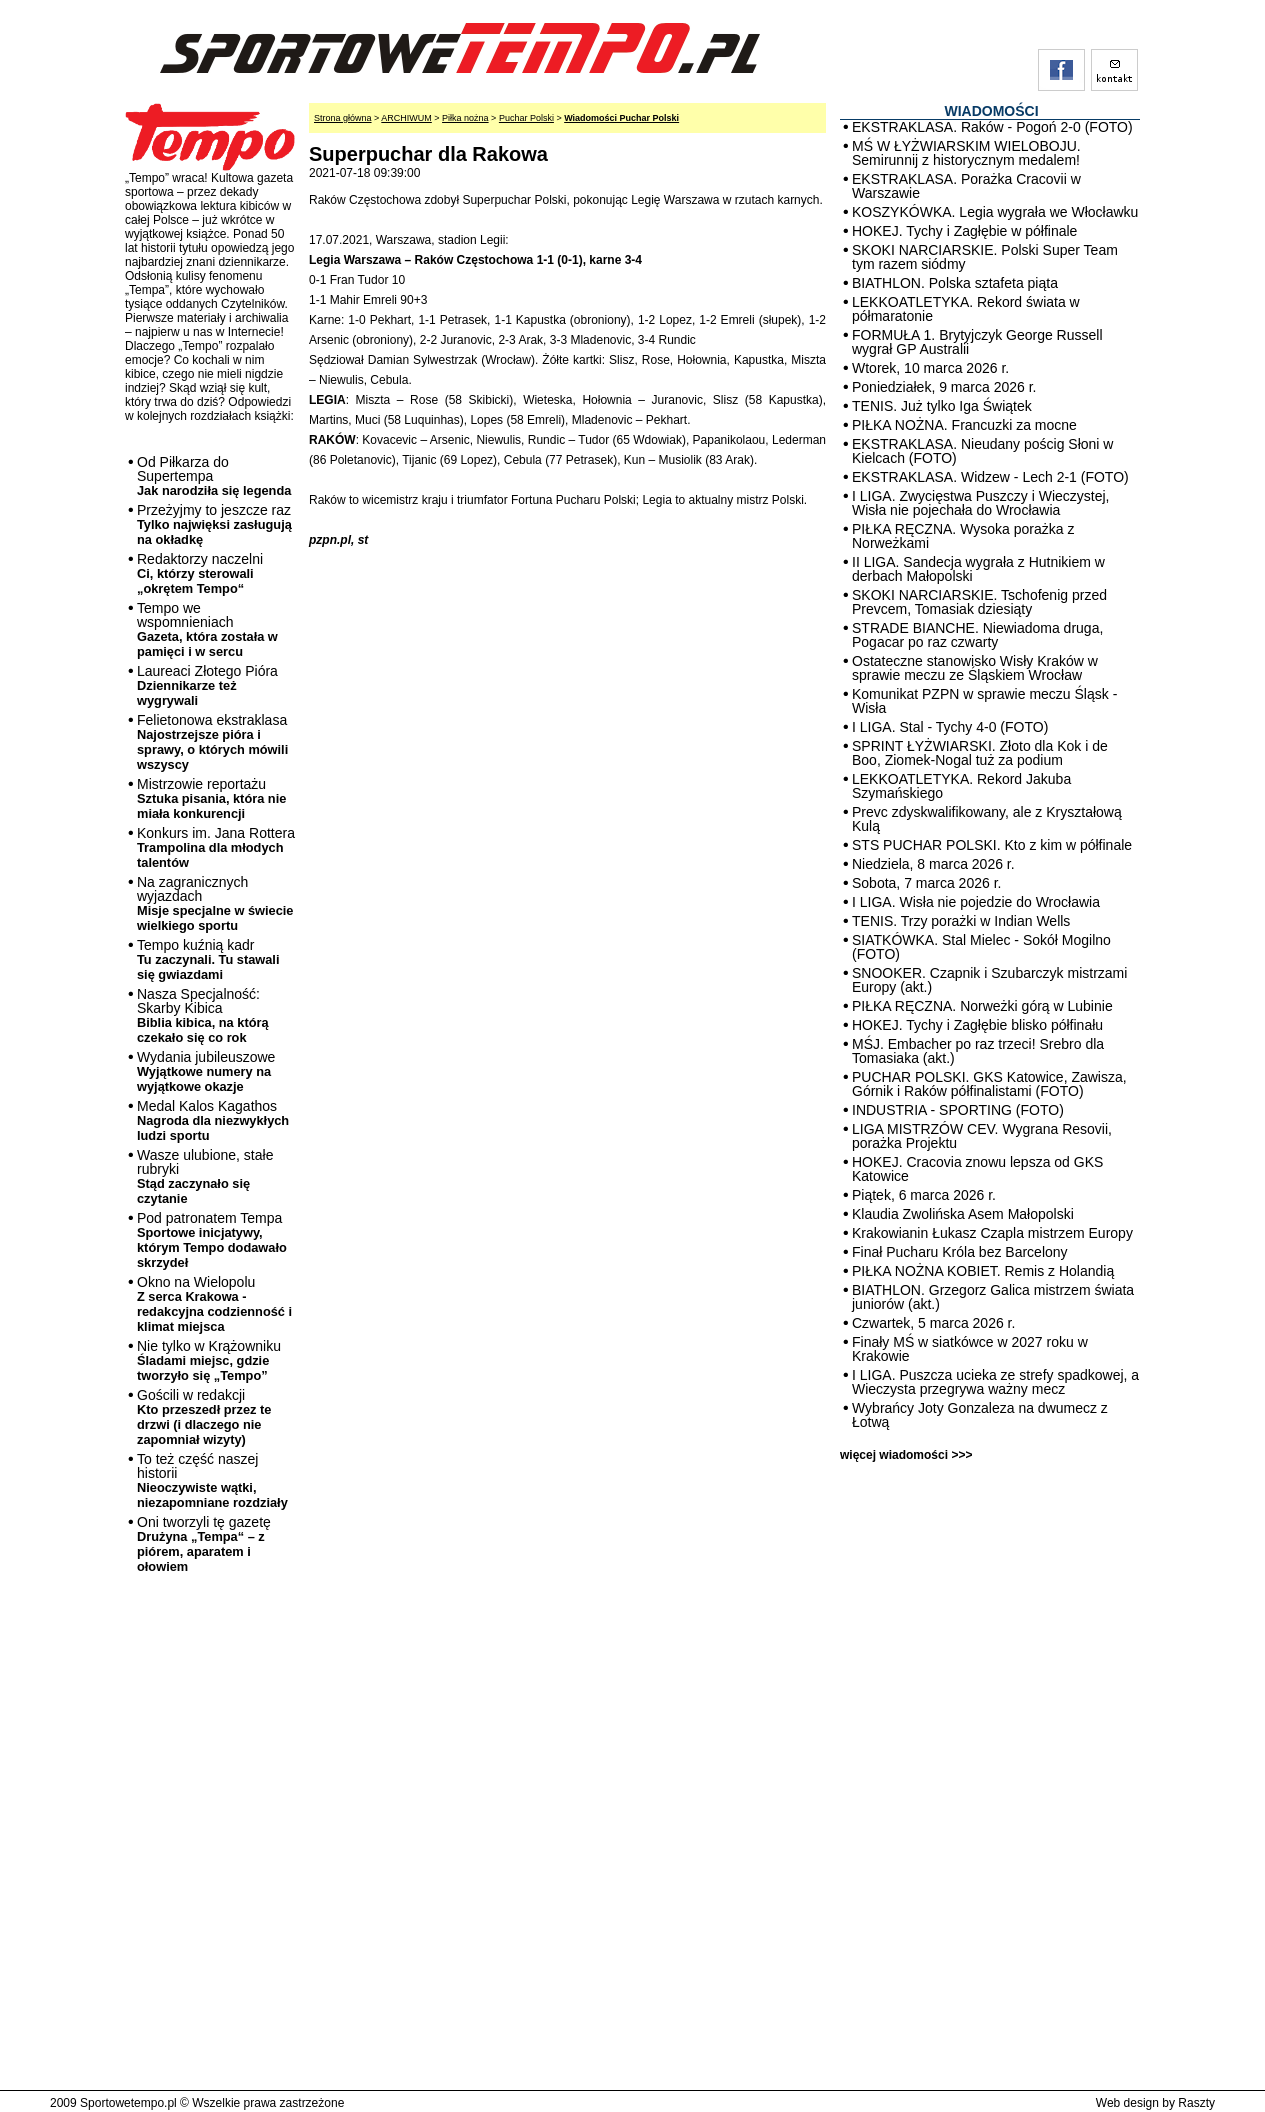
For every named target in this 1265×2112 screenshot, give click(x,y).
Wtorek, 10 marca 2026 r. (930, 368)
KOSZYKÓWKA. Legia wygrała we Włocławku (995, 212)
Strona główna (343, 118)
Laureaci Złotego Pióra (207, 685)
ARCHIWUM (406, 118)
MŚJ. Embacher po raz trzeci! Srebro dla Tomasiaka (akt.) (978, 1051)
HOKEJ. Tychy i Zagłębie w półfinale (964, 231)
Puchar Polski (526, 118)
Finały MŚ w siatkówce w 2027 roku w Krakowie (970, 1349)
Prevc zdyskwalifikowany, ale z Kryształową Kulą (987, 819)
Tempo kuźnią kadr (208, 959)
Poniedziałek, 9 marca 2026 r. (944, 387)
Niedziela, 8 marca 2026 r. (933, 864)
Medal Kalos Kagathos (213, 1120)
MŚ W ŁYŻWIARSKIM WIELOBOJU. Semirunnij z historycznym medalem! (966, 153)
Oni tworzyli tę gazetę (204, 1544)
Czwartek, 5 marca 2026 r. (933, 1323)
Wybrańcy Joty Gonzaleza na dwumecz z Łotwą (980, 1415)
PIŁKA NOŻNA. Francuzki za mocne (964, 425)
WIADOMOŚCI (991, 111)
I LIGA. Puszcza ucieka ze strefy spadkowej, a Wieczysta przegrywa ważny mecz (995, 1382)
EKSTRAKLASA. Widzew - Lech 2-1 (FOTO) (990, 477)
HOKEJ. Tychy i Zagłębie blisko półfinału (977, 1025)
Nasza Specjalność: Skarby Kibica (203, 1015)
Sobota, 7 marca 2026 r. (926, 883)
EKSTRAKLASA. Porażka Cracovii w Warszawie (966, 186)
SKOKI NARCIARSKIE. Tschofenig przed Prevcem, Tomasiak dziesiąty (979, 602)
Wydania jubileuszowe (206, 1071)
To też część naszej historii (212, 1480)
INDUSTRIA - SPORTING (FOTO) (958, 1110)
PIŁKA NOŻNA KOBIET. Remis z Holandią (983, 1271)
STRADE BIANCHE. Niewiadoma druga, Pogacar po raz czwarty (977, 635)
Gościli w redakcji (204, 1417)
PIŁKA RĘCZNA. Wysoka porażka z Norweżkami (963, 536)
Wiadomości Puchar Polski (621, 118)
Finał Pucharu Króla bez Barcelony (960, 1252)
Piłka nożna (465, 118)
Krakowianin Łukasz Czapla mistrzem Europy (992, 1233)
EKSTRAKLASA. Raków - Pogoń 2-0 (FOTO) (992, 127)
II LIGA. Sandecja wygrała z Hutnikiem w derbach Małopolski (978, 569)
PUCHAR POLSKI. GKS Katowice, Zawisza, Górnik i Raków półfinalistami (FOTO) (989, 1084)
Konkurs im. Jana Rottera (216, 847)
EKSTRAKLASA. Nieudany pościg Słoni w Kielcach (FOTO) (982, 451)
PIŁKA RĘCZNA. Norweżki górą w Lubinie (982, 1006)
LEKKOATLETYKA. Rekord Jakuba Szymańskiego (961, 786)
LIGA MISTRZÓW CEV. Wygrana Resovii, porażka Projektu (982, 1136)
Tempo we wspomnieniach (207, 629)
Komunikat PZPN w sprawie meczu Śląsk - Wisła (984, 701)
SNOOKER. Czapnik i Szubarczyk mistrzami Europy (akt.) (989, 980)
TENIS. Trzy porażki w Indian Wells (961, 921)
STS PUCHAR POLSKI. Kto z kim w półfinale (992, 845)
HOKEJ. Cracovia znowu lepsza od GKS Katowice (977, 1169)
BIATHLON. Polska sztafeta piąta (955, 283)
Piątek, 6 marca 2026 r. (924, 1195)
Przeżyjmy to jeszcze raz (214, 524)
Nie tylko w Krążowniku (209, 1360)
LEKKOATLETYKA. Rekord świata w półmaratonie (966, 309)
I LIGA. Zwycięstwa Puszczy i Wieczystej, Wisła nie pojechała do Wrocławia (981, 503)
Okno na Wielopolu (214, 1304)
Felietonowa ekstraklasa (212, 742)
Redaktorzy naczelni (200, 573)
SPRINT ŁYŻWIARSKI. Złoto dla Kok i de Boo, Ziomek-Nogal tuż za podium (980, 753)
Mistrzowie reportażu (211, 798)
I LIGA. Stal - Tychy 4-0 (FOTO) (950, 727)
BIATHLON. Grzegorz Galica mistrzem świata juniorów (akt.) (993, 1297)
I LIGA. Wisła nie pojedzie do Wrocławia (976, 902)
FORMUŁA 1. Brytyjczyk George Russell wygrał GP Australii (977, 342)
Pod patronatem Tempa (212, 1240)
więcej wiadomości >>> (906, 1455)
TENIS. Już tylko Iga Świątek (942, 406)
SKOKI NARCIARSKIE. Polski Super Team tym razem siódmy (985, 257)
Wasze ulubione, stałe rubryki (205, 1176)
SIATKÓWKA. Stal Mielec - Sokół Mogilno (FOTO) (981, 947)
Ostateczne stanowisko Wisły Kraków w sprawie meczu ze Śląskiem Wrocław (975, 668)
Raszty (1196, 2103)
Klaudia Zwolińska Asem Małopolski (963, 1214)
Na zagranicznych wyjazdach (215, 903)
